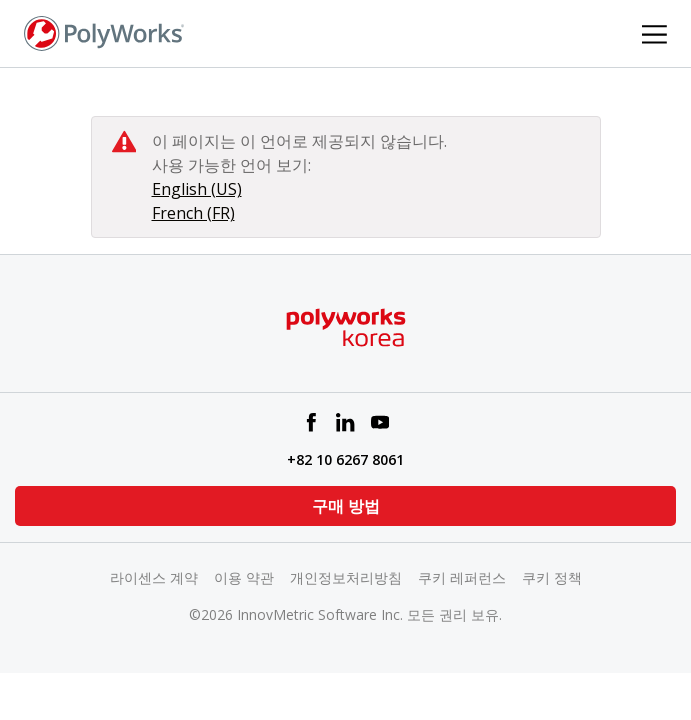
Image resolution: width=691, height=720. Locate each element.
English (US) (197, 189)
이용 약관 (244, 577)
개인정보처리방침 (346, 577)
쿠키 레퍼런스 (462, 577)
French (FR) (193, 213)
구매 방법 (346, 506)
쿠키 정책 (552, 577)
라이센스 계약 (154, 577)
